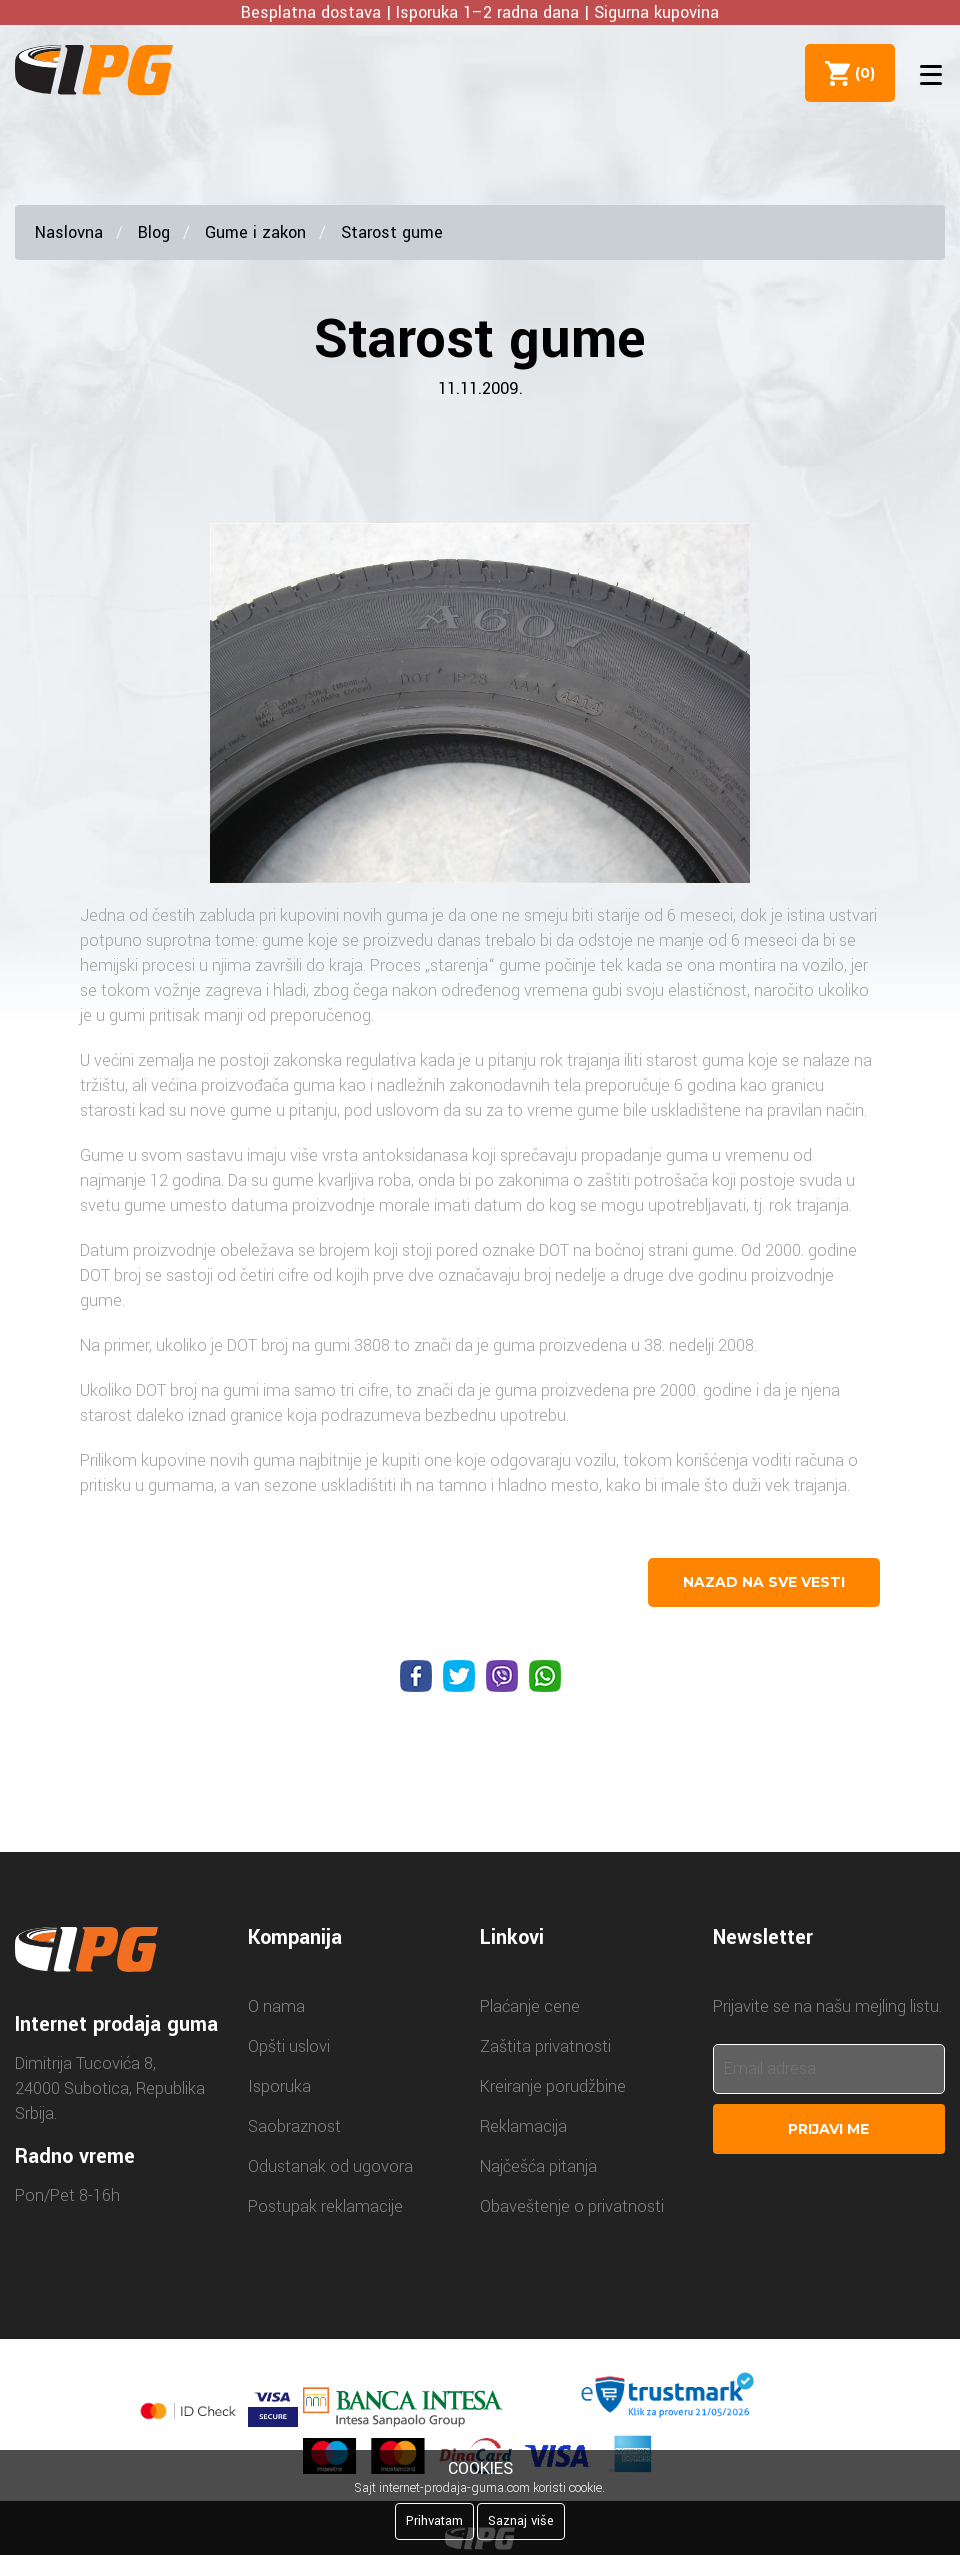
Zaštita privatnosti (545, 2046)
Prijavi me (828, 2129)
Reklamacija (523, 2126)
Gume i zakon (255, 232)
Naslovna (69, 232)
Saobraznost (294, 2126)
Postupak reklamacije (325, 2206)
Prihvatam (434, 2521)
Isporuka (279, 2086)
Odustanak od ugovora (330, 2166)
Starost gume (392, 232)
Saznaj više (521, 2521)
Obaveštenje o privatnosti (572, 2206)
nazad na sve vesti (764, 1582)
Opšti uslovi (289, 2046)
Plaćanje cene (530, 2006)
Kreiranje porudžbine (553, 2086)
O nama (276, 2006)
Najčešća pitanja (538, 2166)
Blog (154, 232)
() (861, 73)
